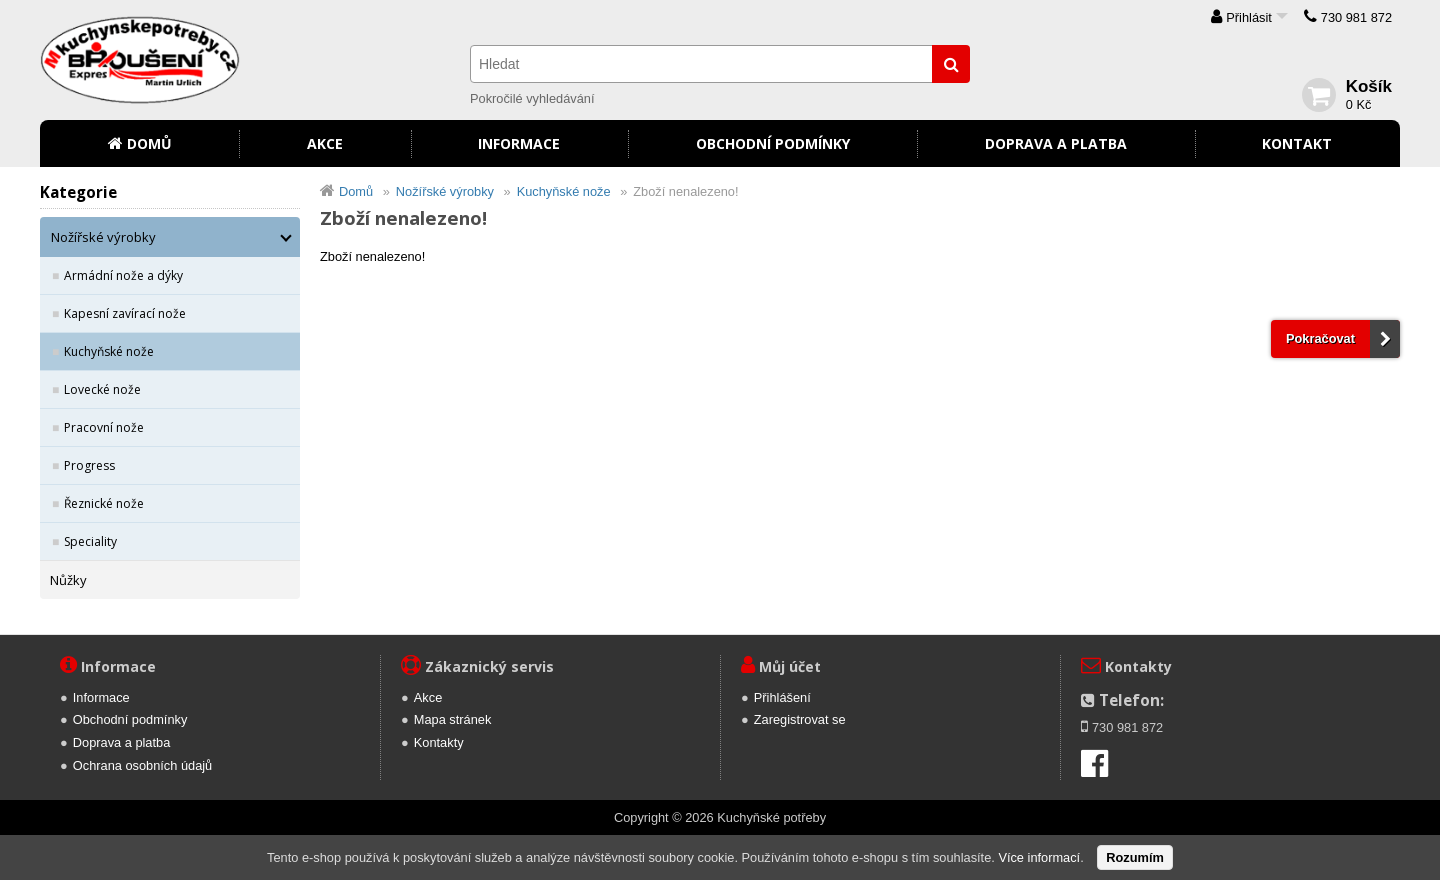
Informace (519, 143)
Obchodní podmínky (773, 143)
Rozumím (1135, 857)
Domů (149, 143)
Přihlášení (782, 697)
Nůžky (68, 580)
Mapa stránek (453, 719)
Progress (89, 465)
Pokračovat (1320, 338)
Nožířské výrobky (103, 237)
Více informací (1039, 857)
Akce (325, 143)
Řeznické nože (104, 503)
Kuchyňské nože (109, 351)
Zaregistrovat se (800, 719)
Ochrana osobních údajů (142, 765)
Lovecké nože (102, 389)
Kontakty (439, 742)
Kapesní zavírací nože (125, 313)
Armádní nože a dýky (123, 275)
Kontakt (1297, 143)
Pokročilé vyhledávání (532, 98)
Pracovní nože (104, 427)
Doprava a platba (1056, 143)
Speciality (90, 541)
